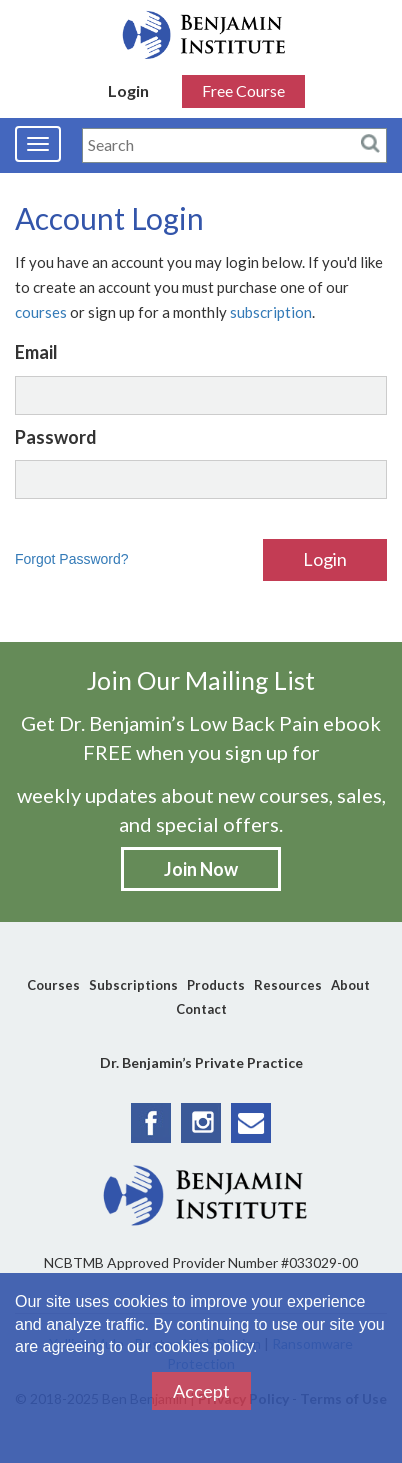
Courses (53, 985)
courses (41, 312)
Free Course (243, 90)
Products (216, 985)
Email (36, 352)
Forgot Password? (72, 559)
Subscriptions (133, 985)
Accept (201, 1391)
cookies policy (204, 1346)
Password (56, 437)
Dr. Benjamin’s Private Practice (201, 1062)
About (350, 985)
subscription (271, 312)
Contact (201, 1009)
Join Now (201, 869)
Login (128, 90)
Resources (288, 985)
